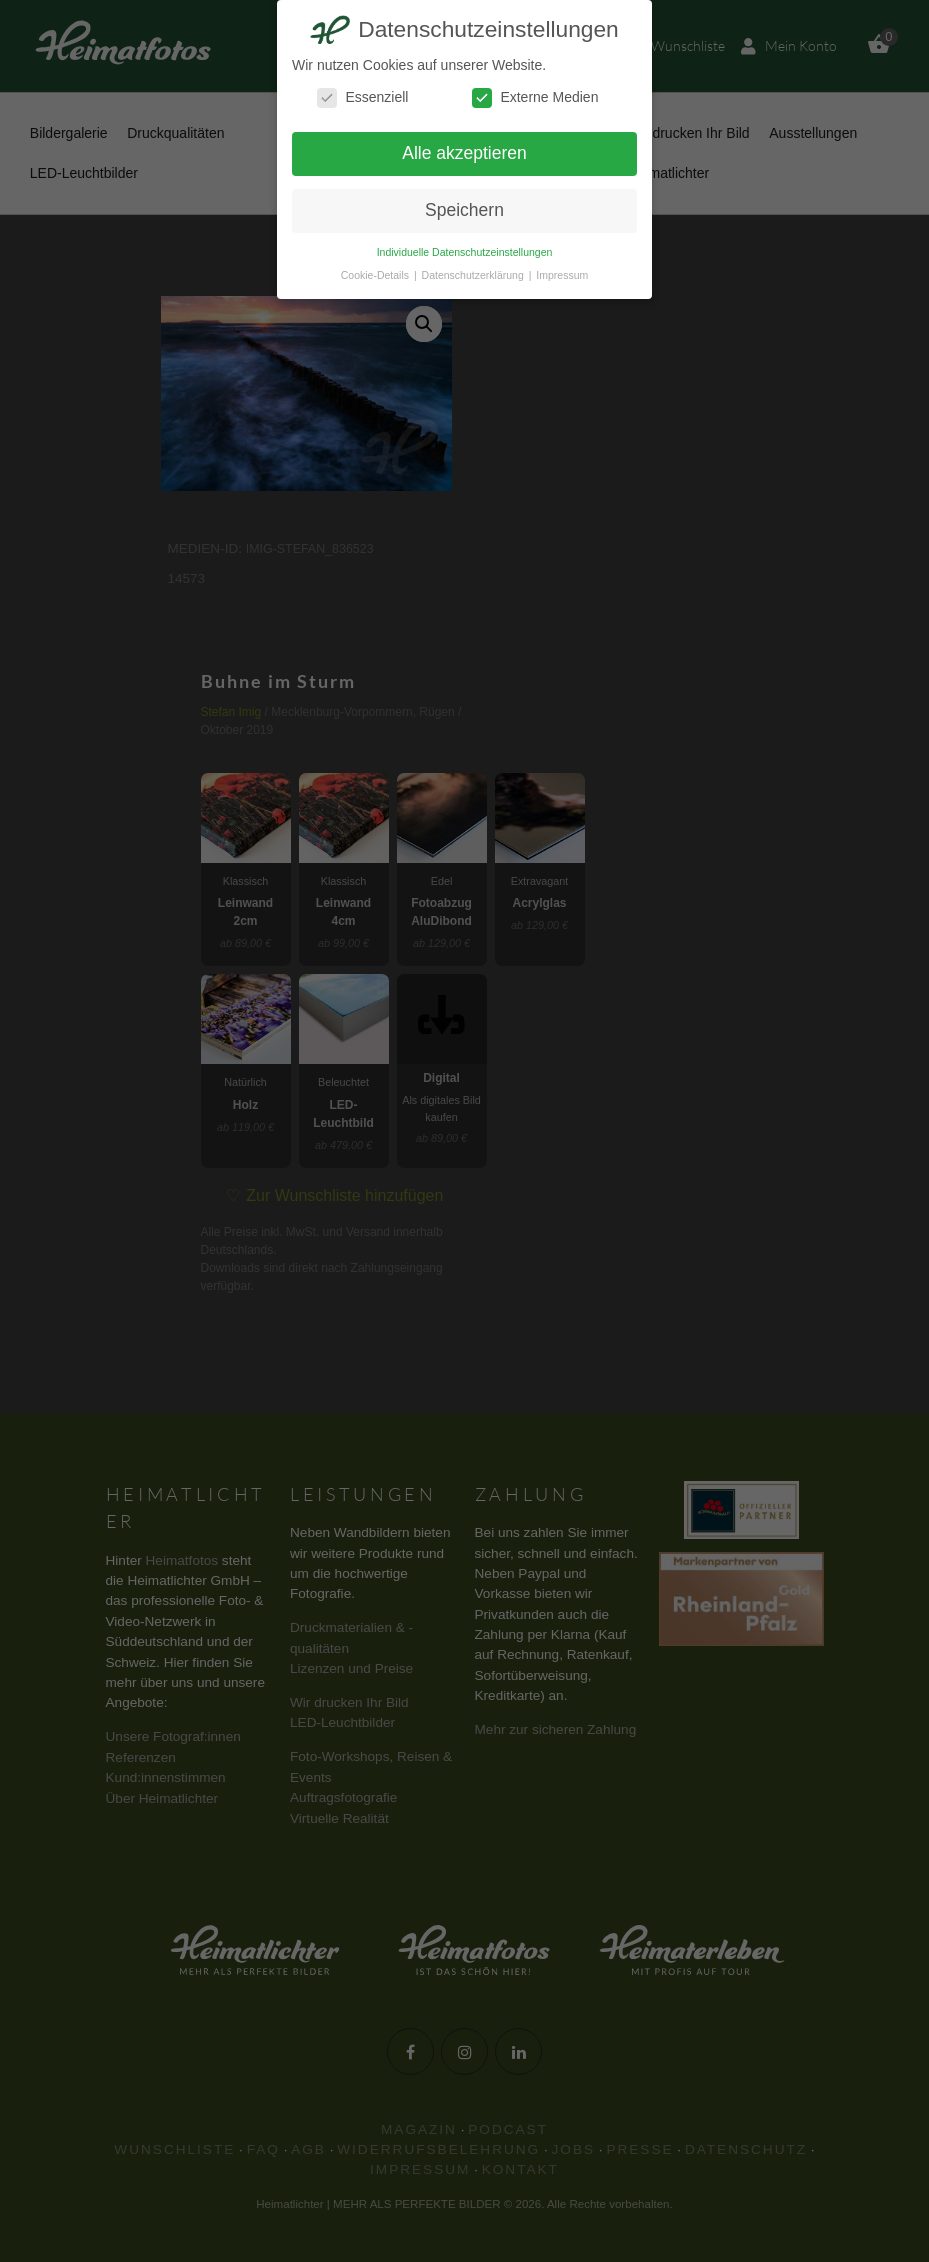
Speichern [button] (464, 210)
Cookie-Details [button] (376, 275)
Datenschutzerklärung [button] (474, 275)
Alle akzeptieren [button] (464, 153)
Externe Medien (535, 97)
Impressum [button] (562, 275)
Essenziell (362, 97)
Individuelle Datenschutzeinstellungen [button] (465, 252)
